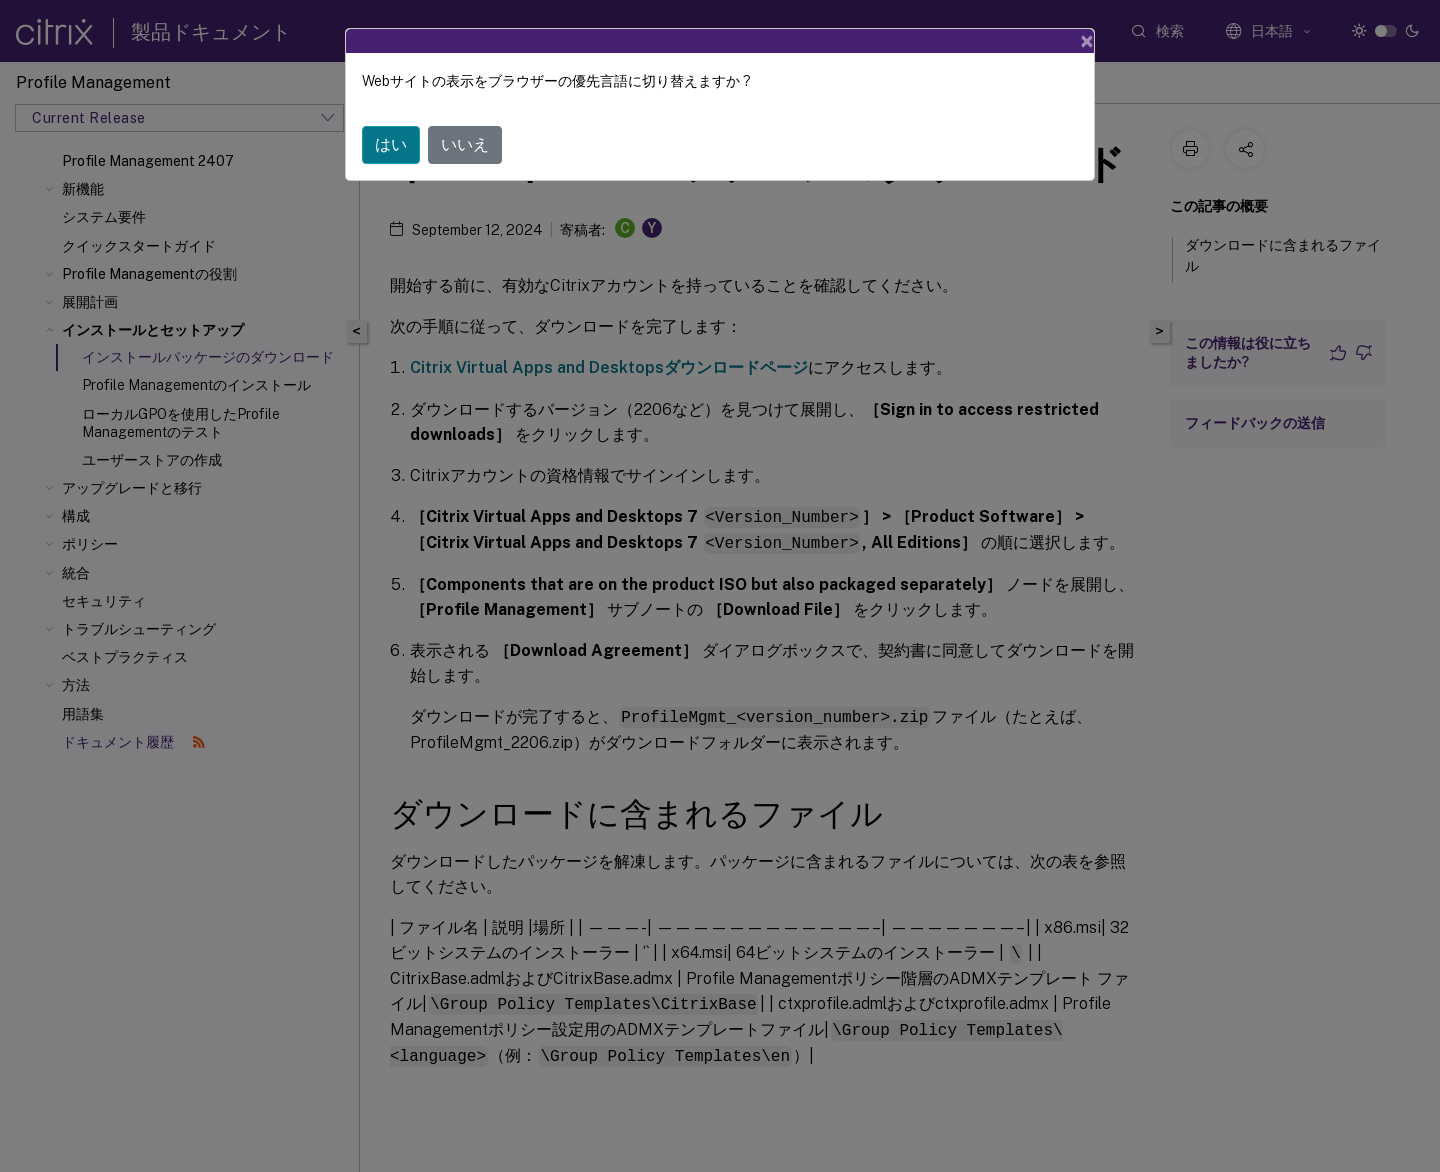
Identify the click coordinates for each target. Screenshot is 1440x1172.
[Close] (1087, 41)
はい (391, 144)
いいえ (465, 144)
